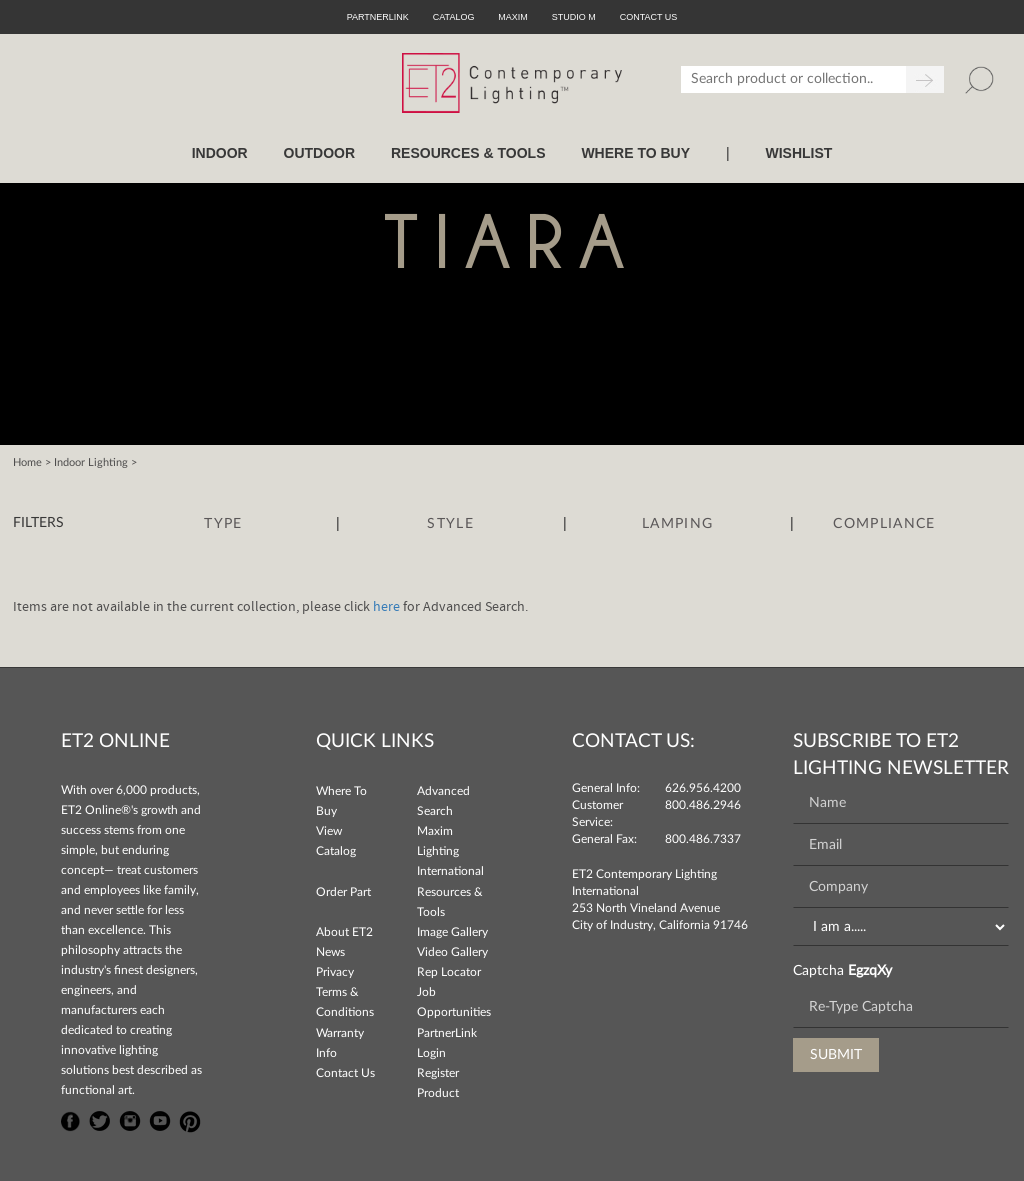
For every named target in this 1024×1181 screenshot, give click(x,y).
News (330, 952)
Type (223, 524)
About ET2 (344, 932)
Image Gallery (452, 932)
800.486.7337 (703, 839)
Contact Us (345, 1073)
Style (450, 524)
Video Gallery (452, 952)
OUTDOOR (320, 153)
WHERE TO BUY (635, 153)
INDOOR (220, 153)
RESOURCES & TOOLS (468, 153)
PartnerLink (378, 17)
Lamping (677, 524)
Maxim (513, 17)
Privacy (335, 972)
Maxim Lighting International (450, 851)
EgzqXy (870, 971)
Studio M (574, 17)
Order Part (343, 892)
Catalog (454, 17)
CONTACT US (649, 17)
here (386, 607)
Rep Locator (449, 972)
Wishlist (798, 153)
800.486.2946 (703, 805)
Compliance (884, 524)
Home (27, 462)
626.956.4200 (703, 788)
